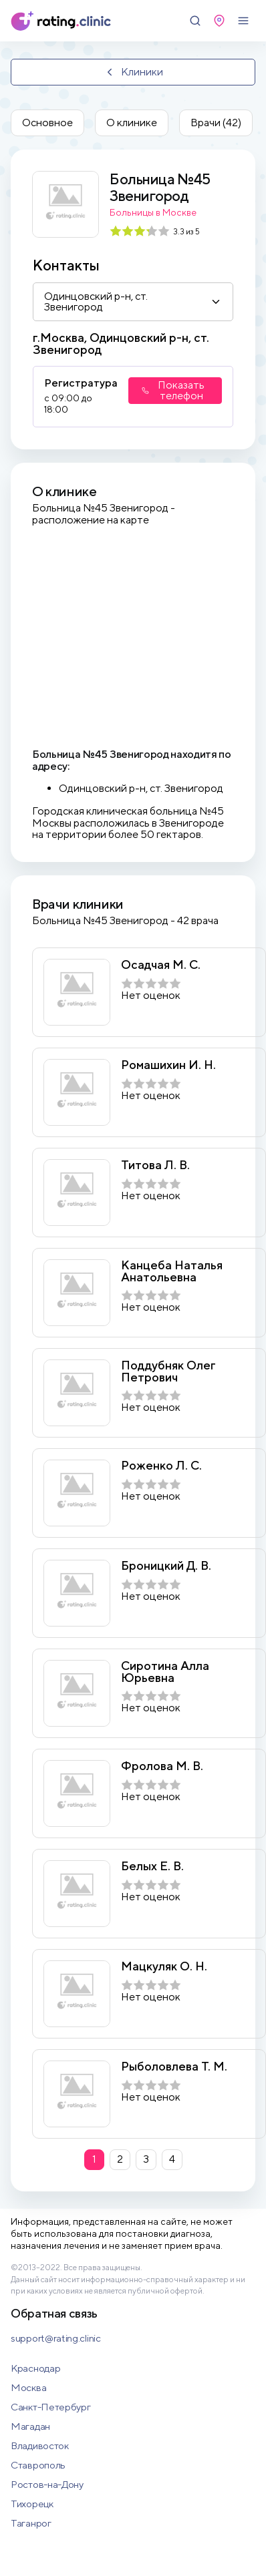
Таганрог (31, 2523)
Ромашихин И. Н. (168, 1065)
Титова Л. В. (155, 1165)
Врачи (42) (215, 122)
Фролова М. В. (162, 1766)
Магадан (30, 2426)
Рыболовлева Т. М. (174, 2067)
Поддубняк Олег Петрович (168, 1371)
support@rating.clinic (56, 2338)
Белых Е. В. (152, 1866)
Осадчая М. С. (161, 965)
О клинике (131, 122)
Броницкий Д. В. (166, 1566)
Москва (28, 2387)
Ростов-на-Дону (47, 2484)
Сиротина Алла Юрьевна (165, 1671)
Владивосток (40, 2445)
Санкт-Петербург (51, 2406)
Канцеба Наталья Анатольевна (172, 1271)
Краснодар (35, 2368)
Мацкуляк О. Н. (164, 1966)
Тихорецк (32, 2503)
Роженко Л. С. (161, 1466)
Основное (47, 122)
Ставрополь (38, 2465)
